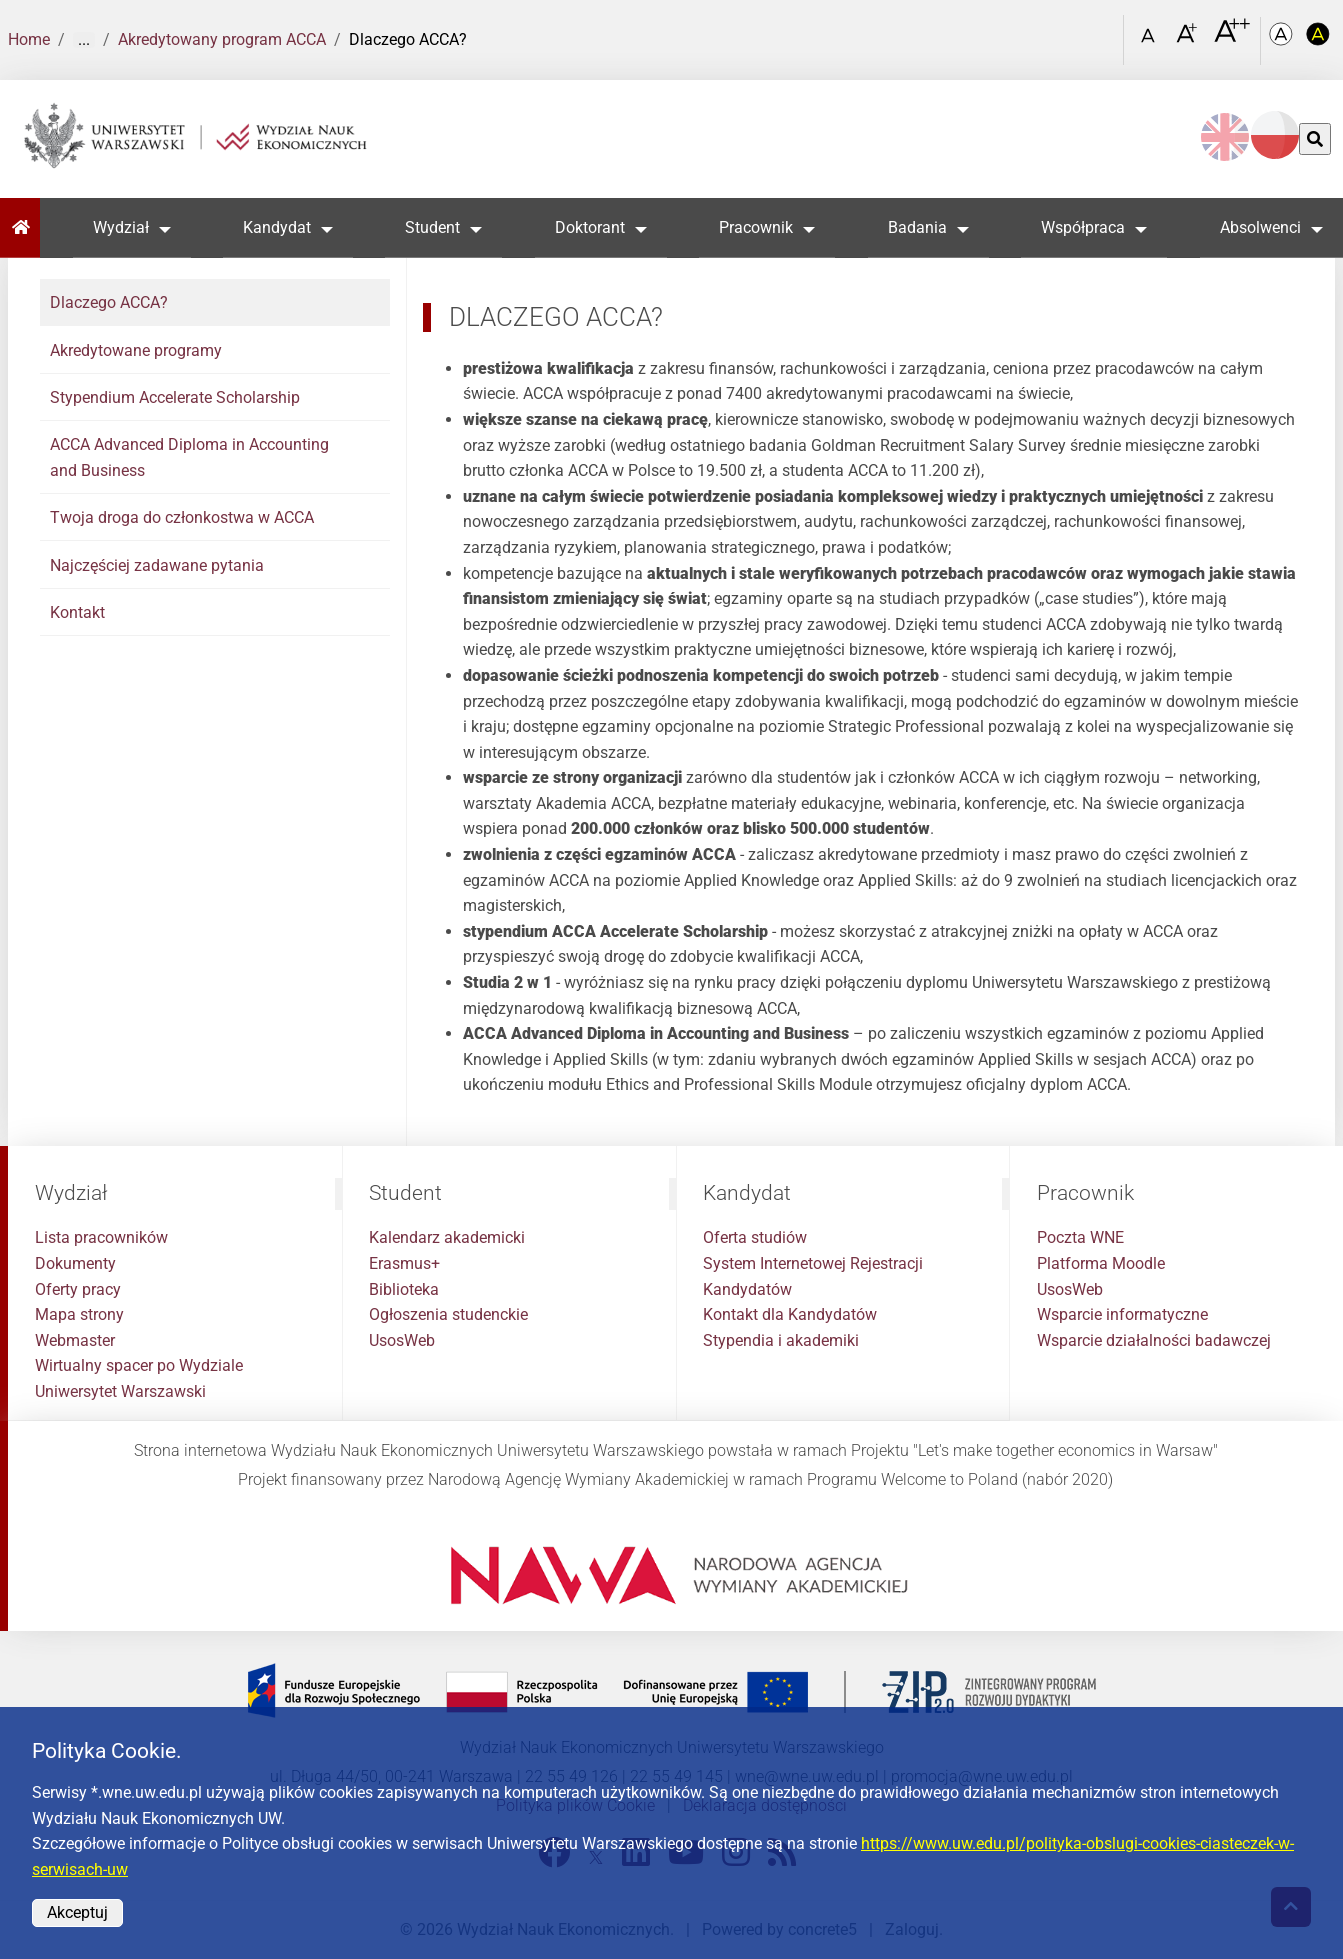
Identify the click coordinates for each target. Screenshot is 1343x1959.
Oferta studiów (755, 1237)
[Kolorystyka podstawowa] (1283, 40)
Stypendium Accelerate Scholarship (175, 397)
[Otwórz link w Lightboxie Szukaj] (1104, 33)
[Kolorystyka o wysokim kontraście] (1319, 40)
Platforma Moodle (1101, 1263)
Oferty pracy (78, 1289)
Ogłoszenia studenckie (448, 1314)
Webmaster (75, 1340)
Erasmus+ (404, 1263)
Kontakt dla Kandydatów (790, 1314)
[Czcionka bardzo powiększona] (1232, 39)
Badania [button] (917, 227)
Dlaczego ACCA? (109, 302)
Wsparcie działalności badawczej (1154, 1340)
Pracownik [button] (757, 227)
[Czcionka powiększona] (1188, 39)
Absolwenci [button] (1260, 227)
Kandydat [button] (277, 227)
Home (29, 39)
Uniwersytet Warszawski (120, 1391)
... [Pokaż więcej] (84, 40)
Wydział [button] (121, 227)
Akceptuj (77, 1912)
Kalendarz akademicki (447, 1237)
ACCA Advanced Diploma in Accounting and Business (189, 457)
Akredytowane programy (136, 350)
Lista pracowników (101, 1237)
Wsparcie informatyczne (1122, 1314)
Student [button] (433, 227)
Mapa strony (79, 1314)
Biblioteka (404, 1289)
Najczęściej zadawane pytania (157, 565)
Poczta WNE (1080, 1237)
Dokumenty (75, 1263)
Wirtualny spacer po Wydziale (139, 1365)
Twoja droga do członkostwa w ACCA (182, 517)
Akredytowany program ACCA (222, 39)
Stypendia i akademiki (781, 1340)
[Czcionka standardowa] (1151, 40)
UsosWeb (402, 1340)
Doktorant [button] (590, 227)
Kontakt (77, 612)
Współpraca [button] (1084, 227)
